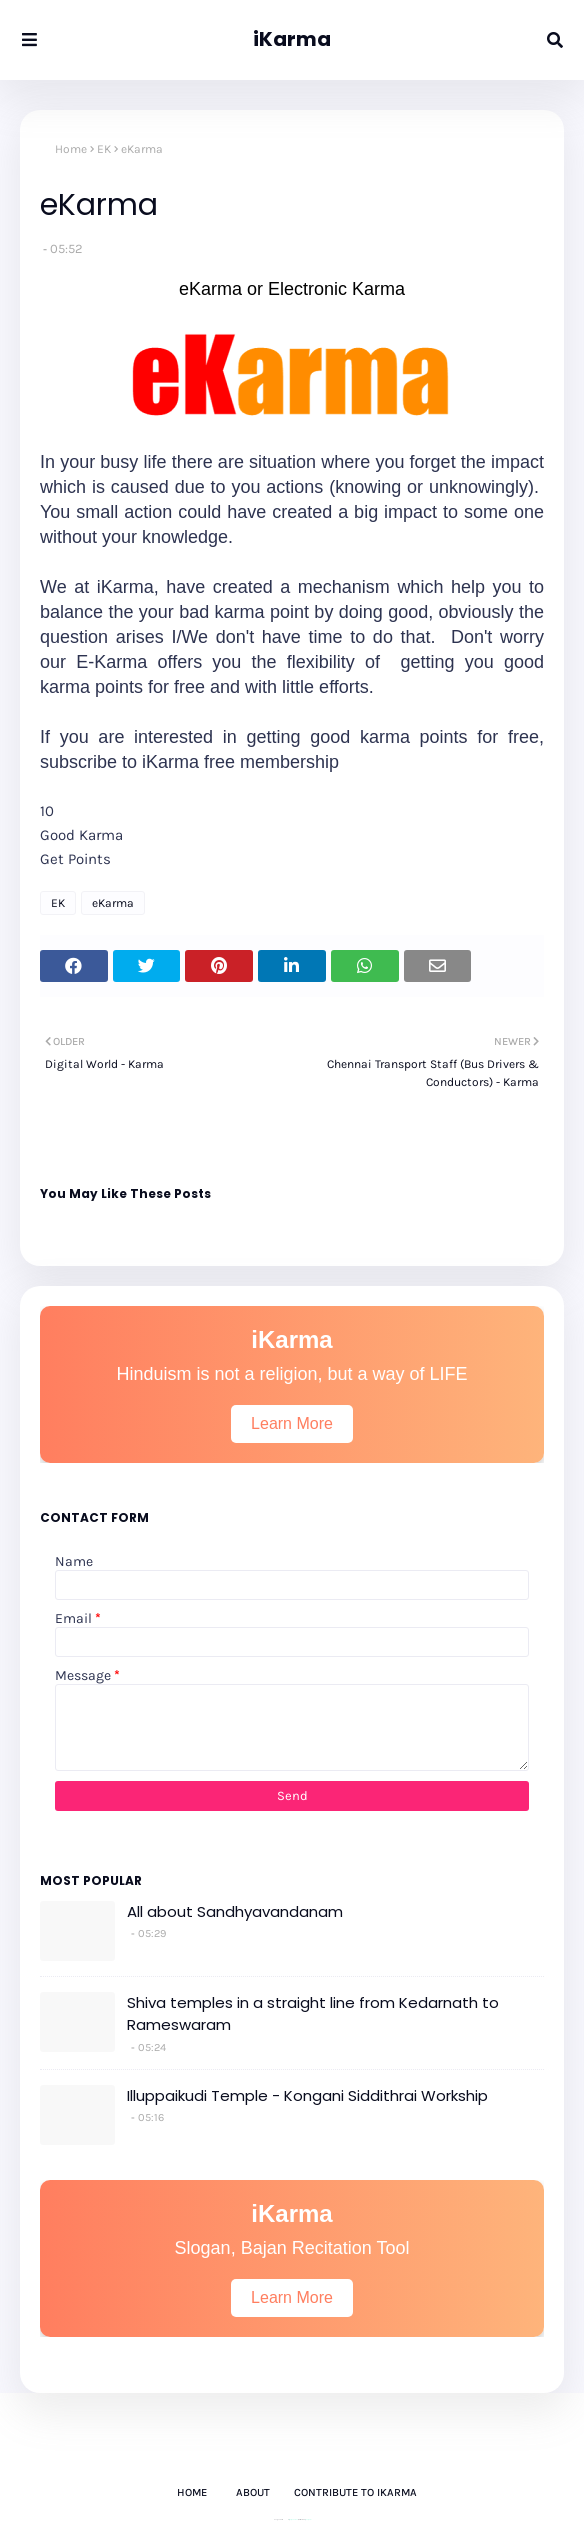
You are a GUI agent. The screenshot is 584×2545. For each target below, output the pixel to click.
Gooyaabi (308, 2519)
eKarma (113, 903)
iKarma (292, 39)
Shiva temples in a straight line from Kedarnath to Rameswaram (313, 2014)
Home (71, 149)
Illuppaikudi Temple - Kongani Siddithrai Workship (307, 2095)
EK (104, 149)
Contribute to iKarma (355, 2492)
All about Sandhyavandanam (235, 1911)
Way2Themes (293, 2519)
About (253, 2492)
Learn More (292, 1423)
